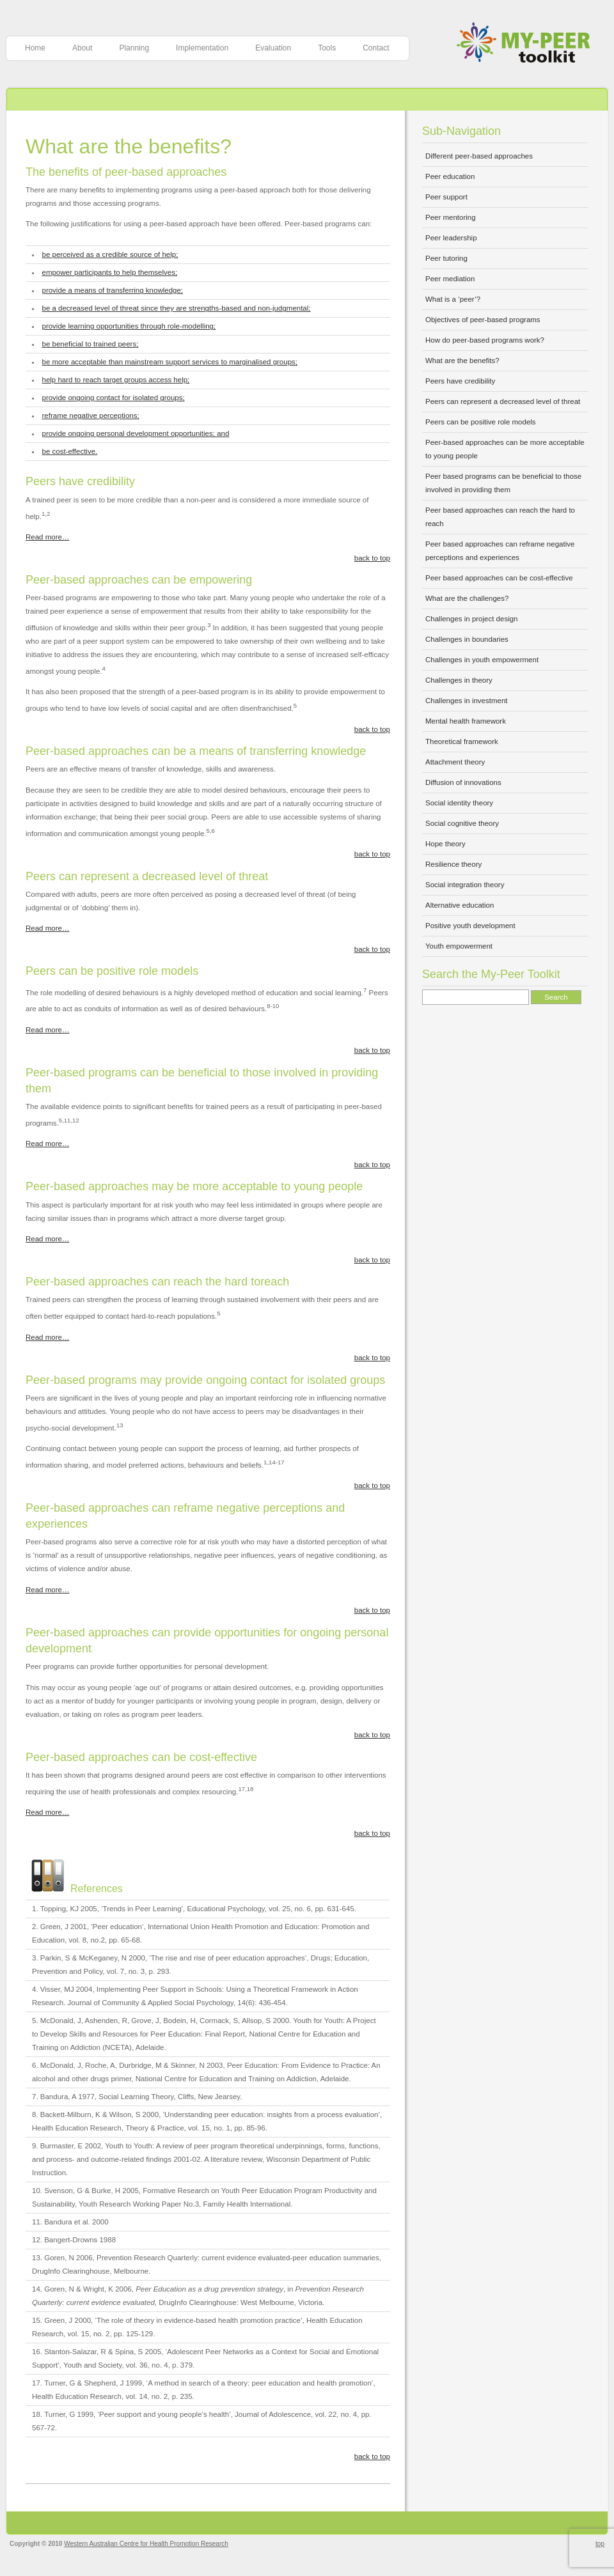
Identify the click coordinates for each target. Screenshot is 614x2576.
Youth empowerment (458, 946)
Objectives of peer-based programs (482, 319)
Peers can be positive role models (480, 422)
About (82, 47)
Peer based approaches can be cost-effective (499, 578)
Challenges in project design (471, 619)
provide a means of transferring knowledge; (113, 290)
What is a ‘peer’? (452, 299)
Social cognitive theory (462, 823)
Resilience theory (453, 864)
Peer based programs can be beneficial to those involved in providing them (503, 482)
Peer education (450, 176)
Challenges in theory (458, 680)
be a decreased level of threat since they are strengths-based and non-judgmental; (176, 308)
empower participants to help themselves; (110, 272)
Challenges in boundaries (466, 639)
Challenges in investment (466, 700)
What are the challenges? (466, 598)
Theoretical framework (461, 741)
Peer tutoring (446, 258)
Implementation (202, 47)
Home (35, 47)
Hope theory (445, 844)
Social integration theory (464, 884)
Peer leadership (451, 238)
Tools (327, 47)
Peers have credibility (460, 381)
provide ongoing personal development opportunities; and (136, 433)
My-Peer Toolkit (528, 43)
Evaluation (273, 47)
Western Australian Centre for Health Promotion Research (146, 2543)
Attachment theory (455, 762)
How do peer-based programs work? (484, 340)
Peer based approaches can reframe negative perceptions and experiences (499, 550)
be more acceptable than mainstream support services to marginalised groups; (170, 362)
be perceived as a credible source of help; (110, 254)
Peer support (446, 197)
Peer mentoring (450, 217)
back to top (372, 558)
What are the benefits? (129, 146)
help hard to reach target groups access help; (116, 380)
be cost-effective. (70, 451)
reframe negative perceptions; (90, 415)
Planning (134, 47)
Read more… (47, 537)
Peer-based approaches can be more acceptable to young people (505, 449)
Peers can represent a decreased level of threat (502, 401)
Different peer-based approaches (479, 156)
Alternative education (459, 905)
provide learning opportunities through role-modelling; (129, 326)
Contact (376, 47)
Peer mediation (450, 279)
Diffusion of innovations (463, 782)
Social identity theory (459, 803)
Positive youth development (470, 925)
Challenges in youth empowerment (482, 659)
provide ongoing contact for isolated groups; (113, 397)
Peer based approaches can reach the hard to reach (500, 516)
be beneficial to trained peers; (90, 344)
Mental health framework (465, 721)
